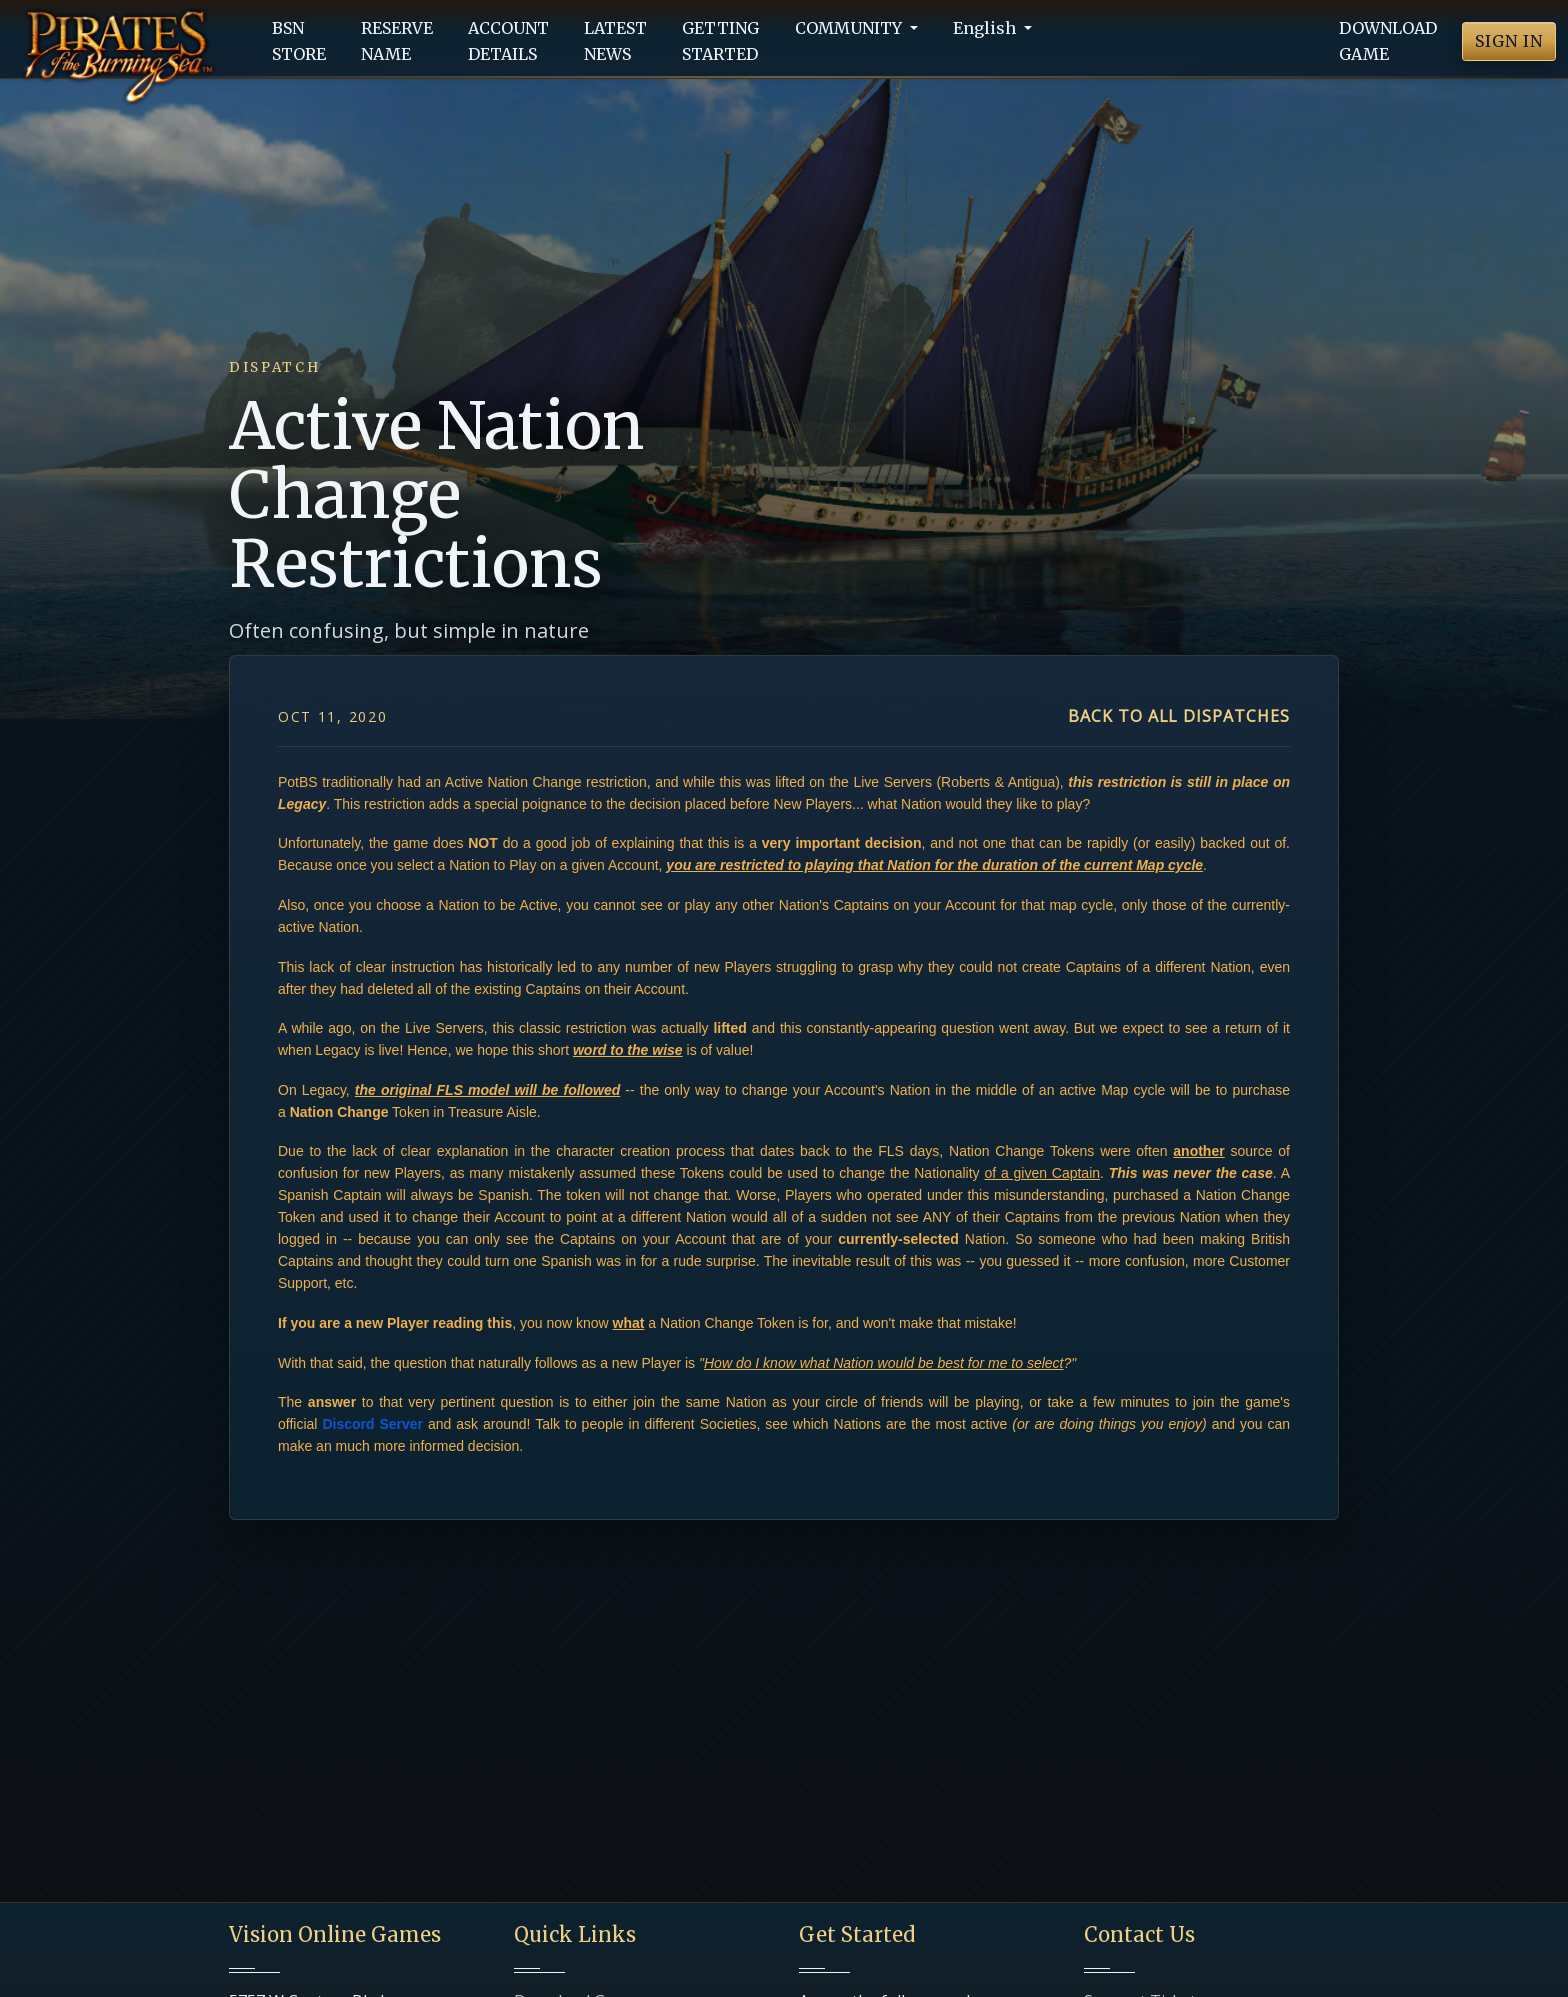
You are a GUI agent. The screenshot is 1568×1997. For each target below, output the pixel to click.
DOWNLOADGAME (1388, 41)
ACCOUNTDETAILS (508, 41)
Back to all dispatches (1179, 716)
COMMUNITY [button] (850, 28)
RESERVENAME (397, 41)
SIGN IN (1509, 41)
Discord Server (372, 1424)
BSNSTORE (299, 41)
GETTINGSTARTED (720, 41)
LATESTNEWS (615, 41)
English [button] (986, 28)
